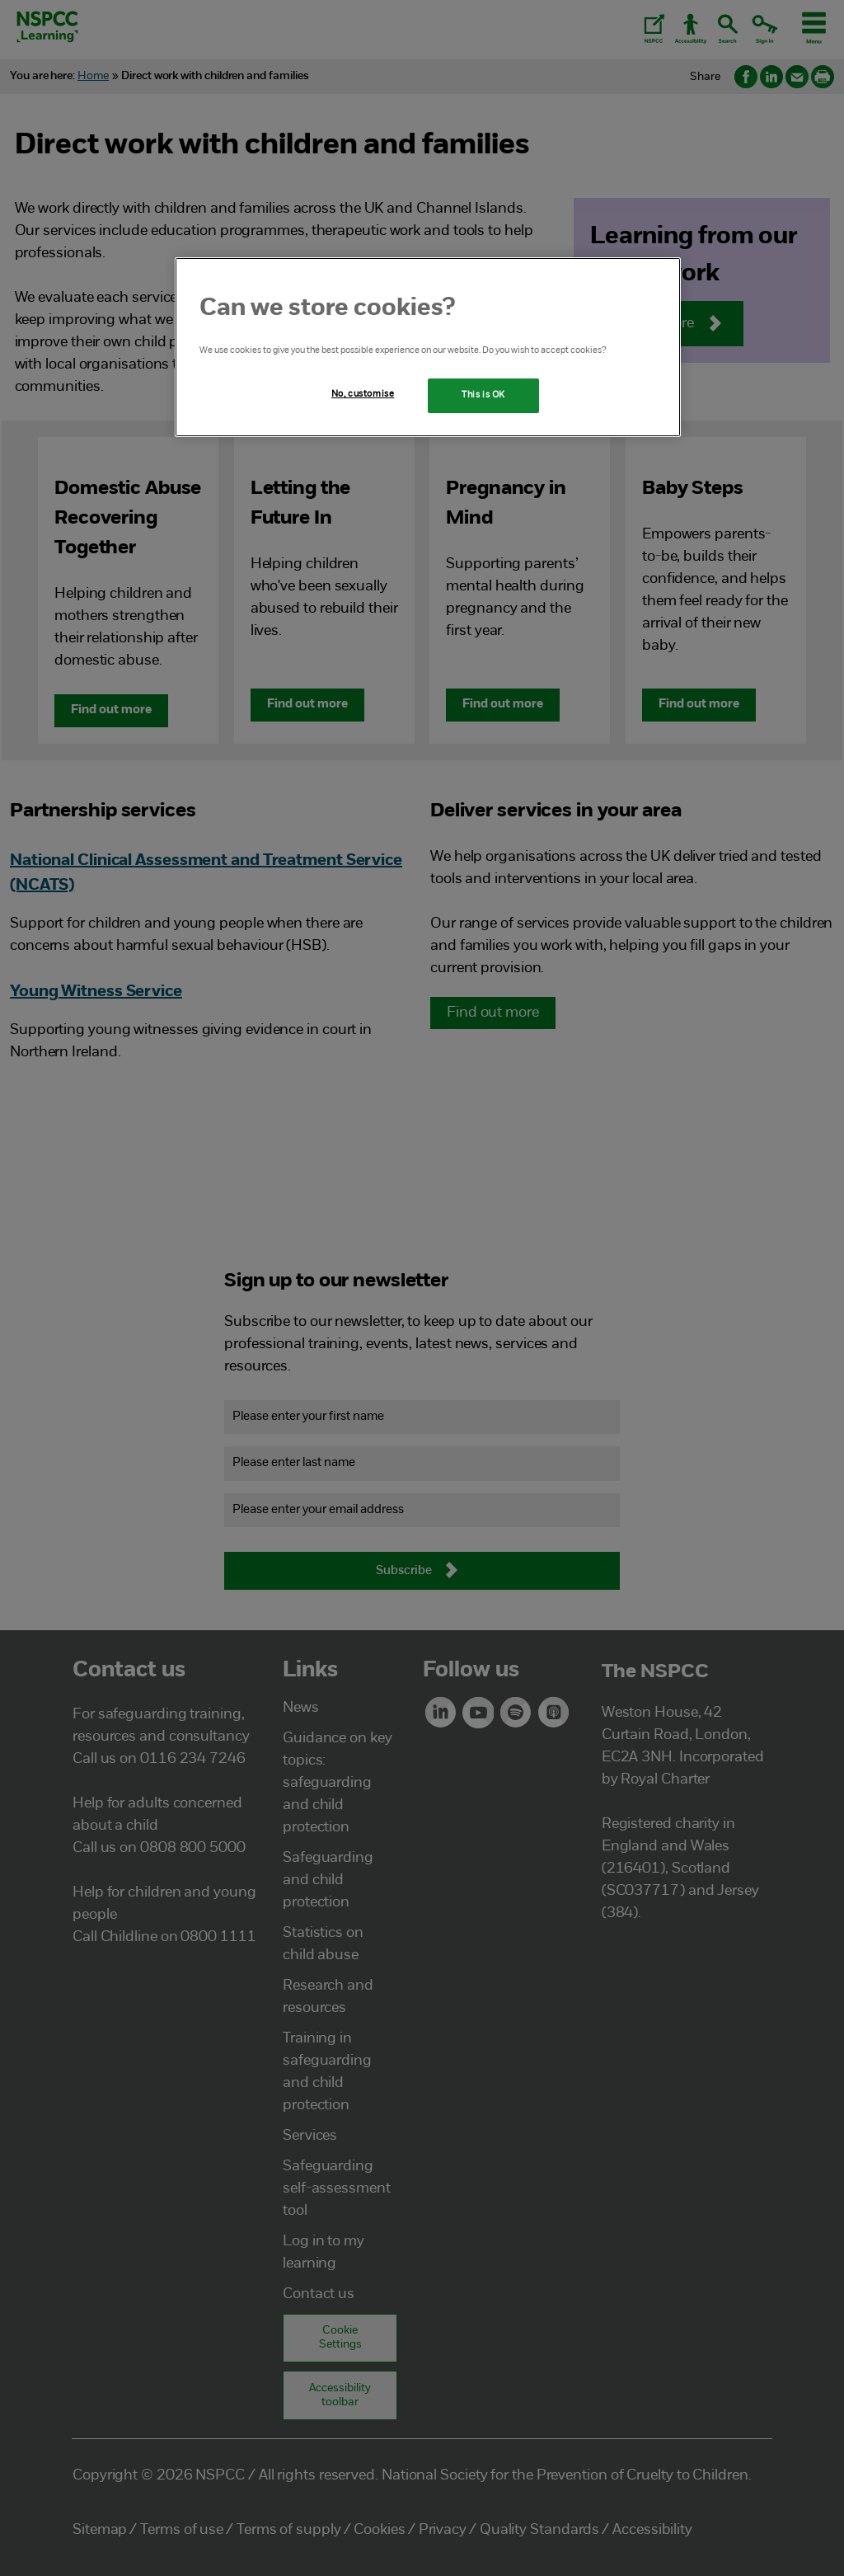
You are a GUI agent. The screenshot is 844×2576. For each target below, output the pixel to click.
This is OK (483, 395)
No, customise (362, 394)
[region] (428, 347)
